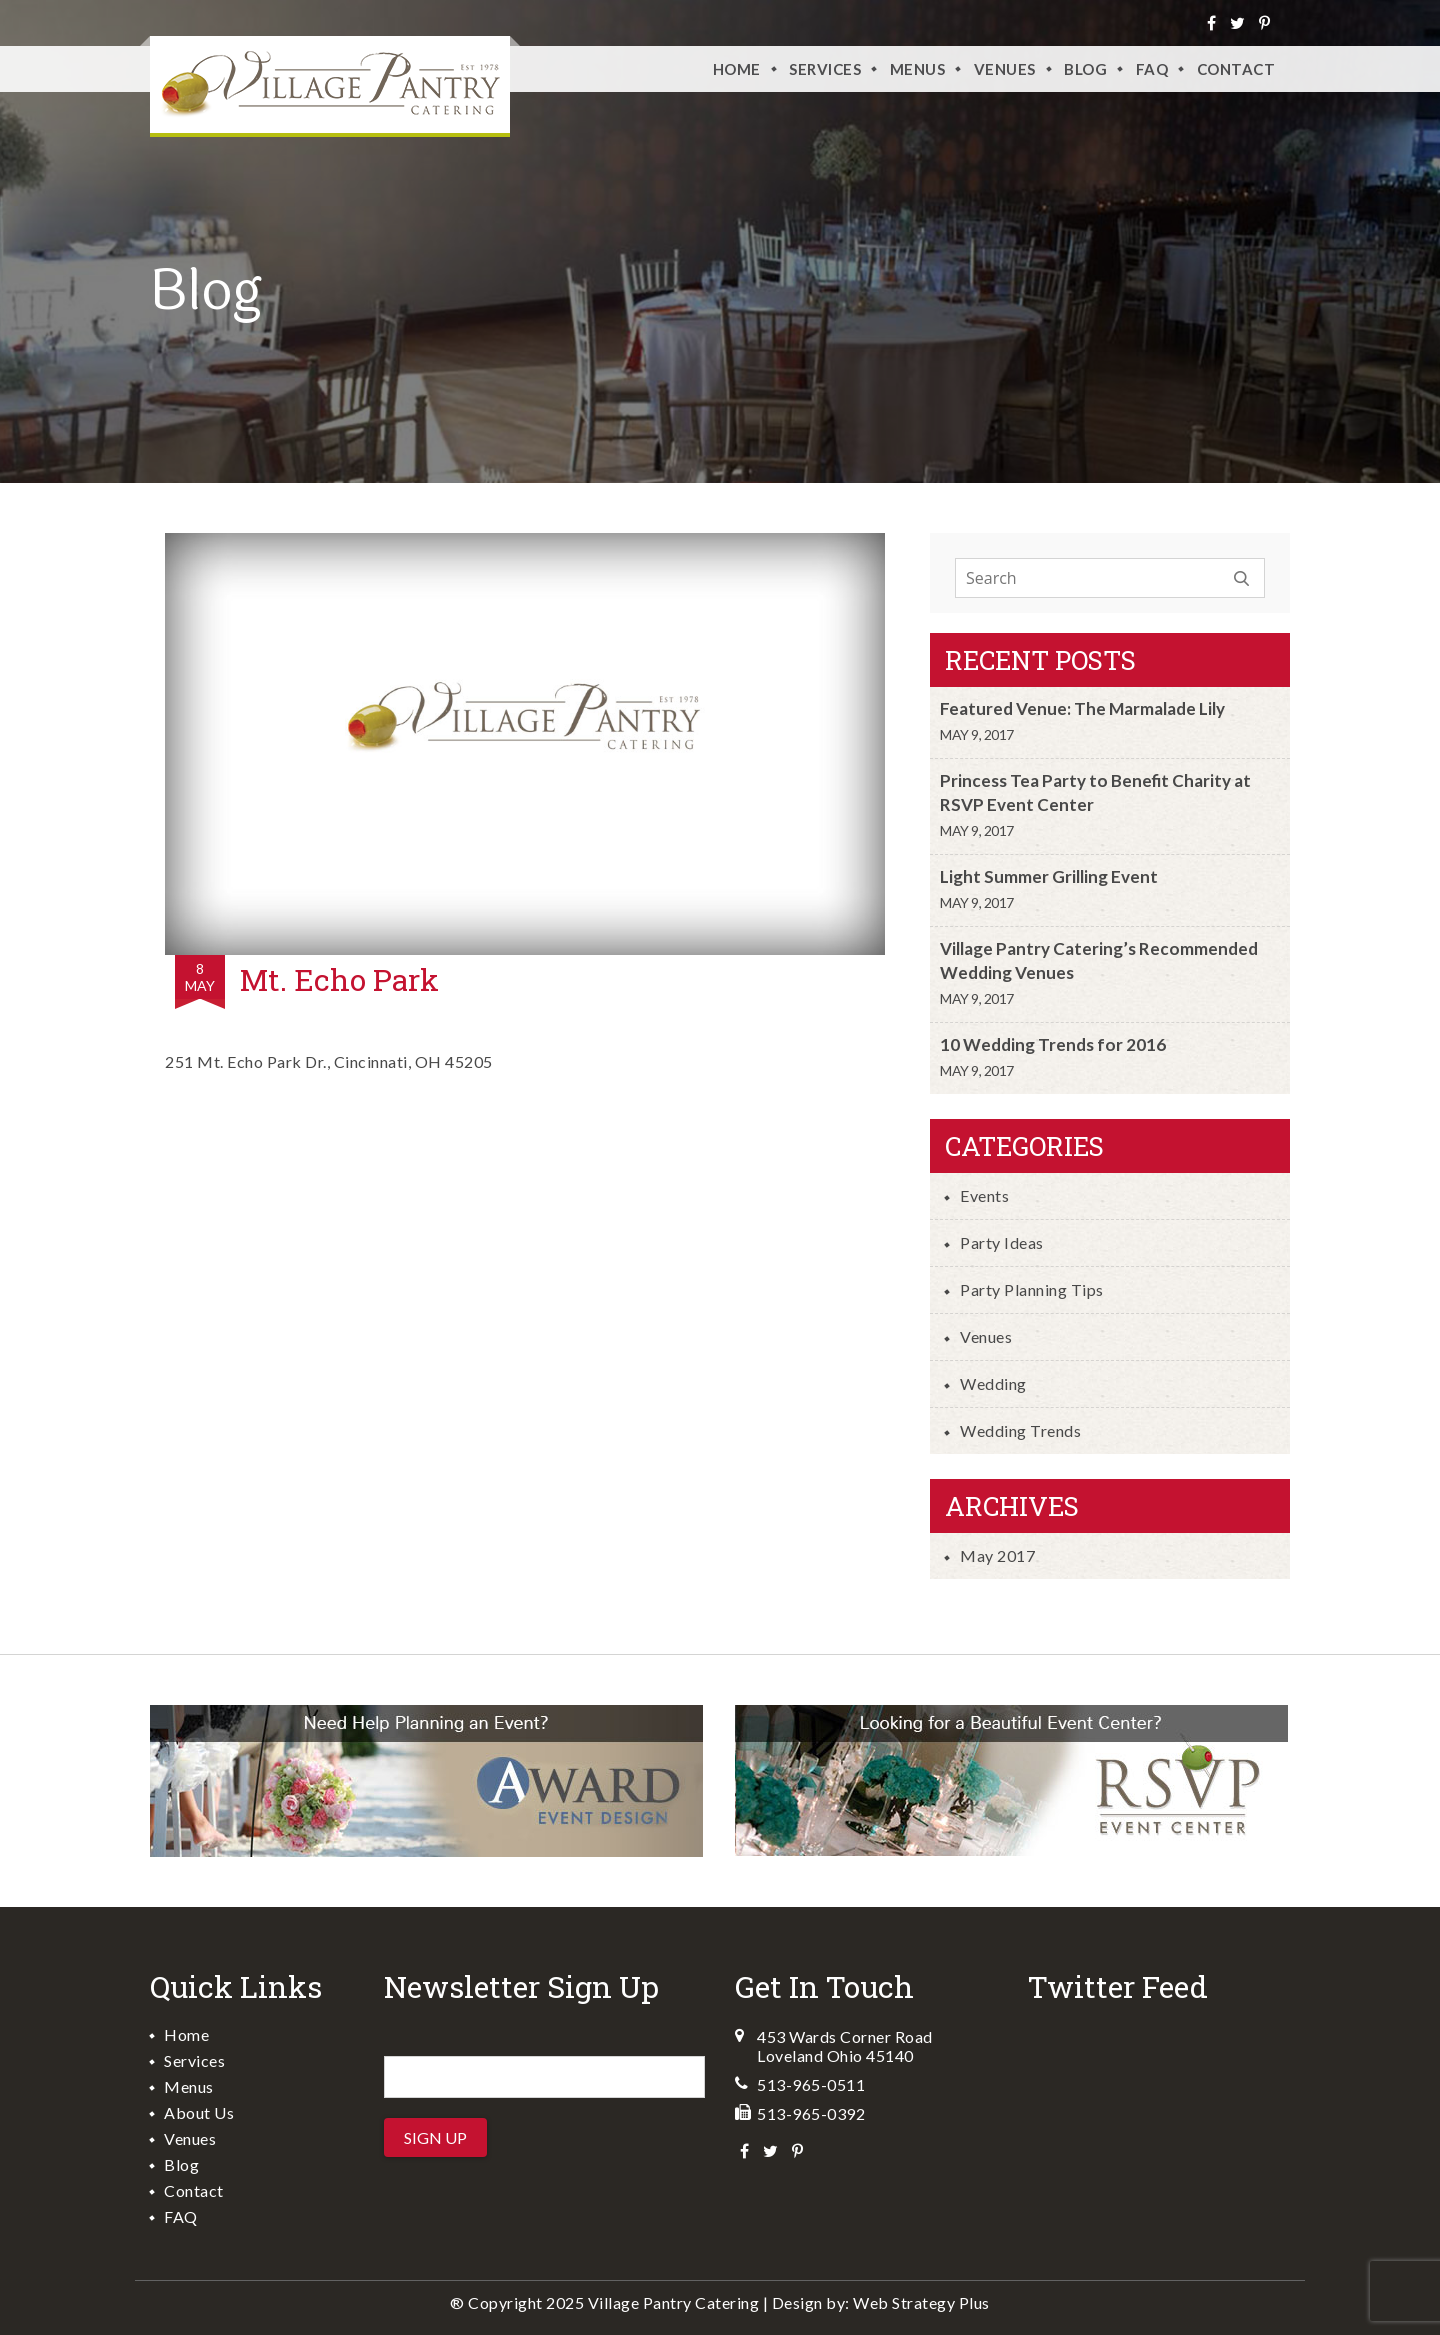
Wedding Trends (1020, 1430)
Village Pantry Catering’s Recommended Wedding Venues (1099, 960)
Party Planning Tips (1032, 1289)
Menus (918, 69)
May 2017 (997, 1555)
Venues (986, 1336)
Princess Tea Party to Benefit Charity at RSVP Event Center (1095, 792)
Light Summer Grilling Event (1049, 876)
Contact (1236, 69)
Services (825, 69)
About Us (199, 2112)
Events (984, 1195)
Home (737, 69)
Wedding (993, 1383)
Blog (1085, 69)
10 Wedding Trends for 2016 (1053, 1044)
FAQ (1152, 69)
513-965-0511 (811, 2084)
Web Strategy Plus (921, 2302)
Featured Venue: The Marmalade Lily (1082, 708)
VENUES (1005, 69)
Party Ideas (1002, 1242)
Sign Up (435, 2137)
